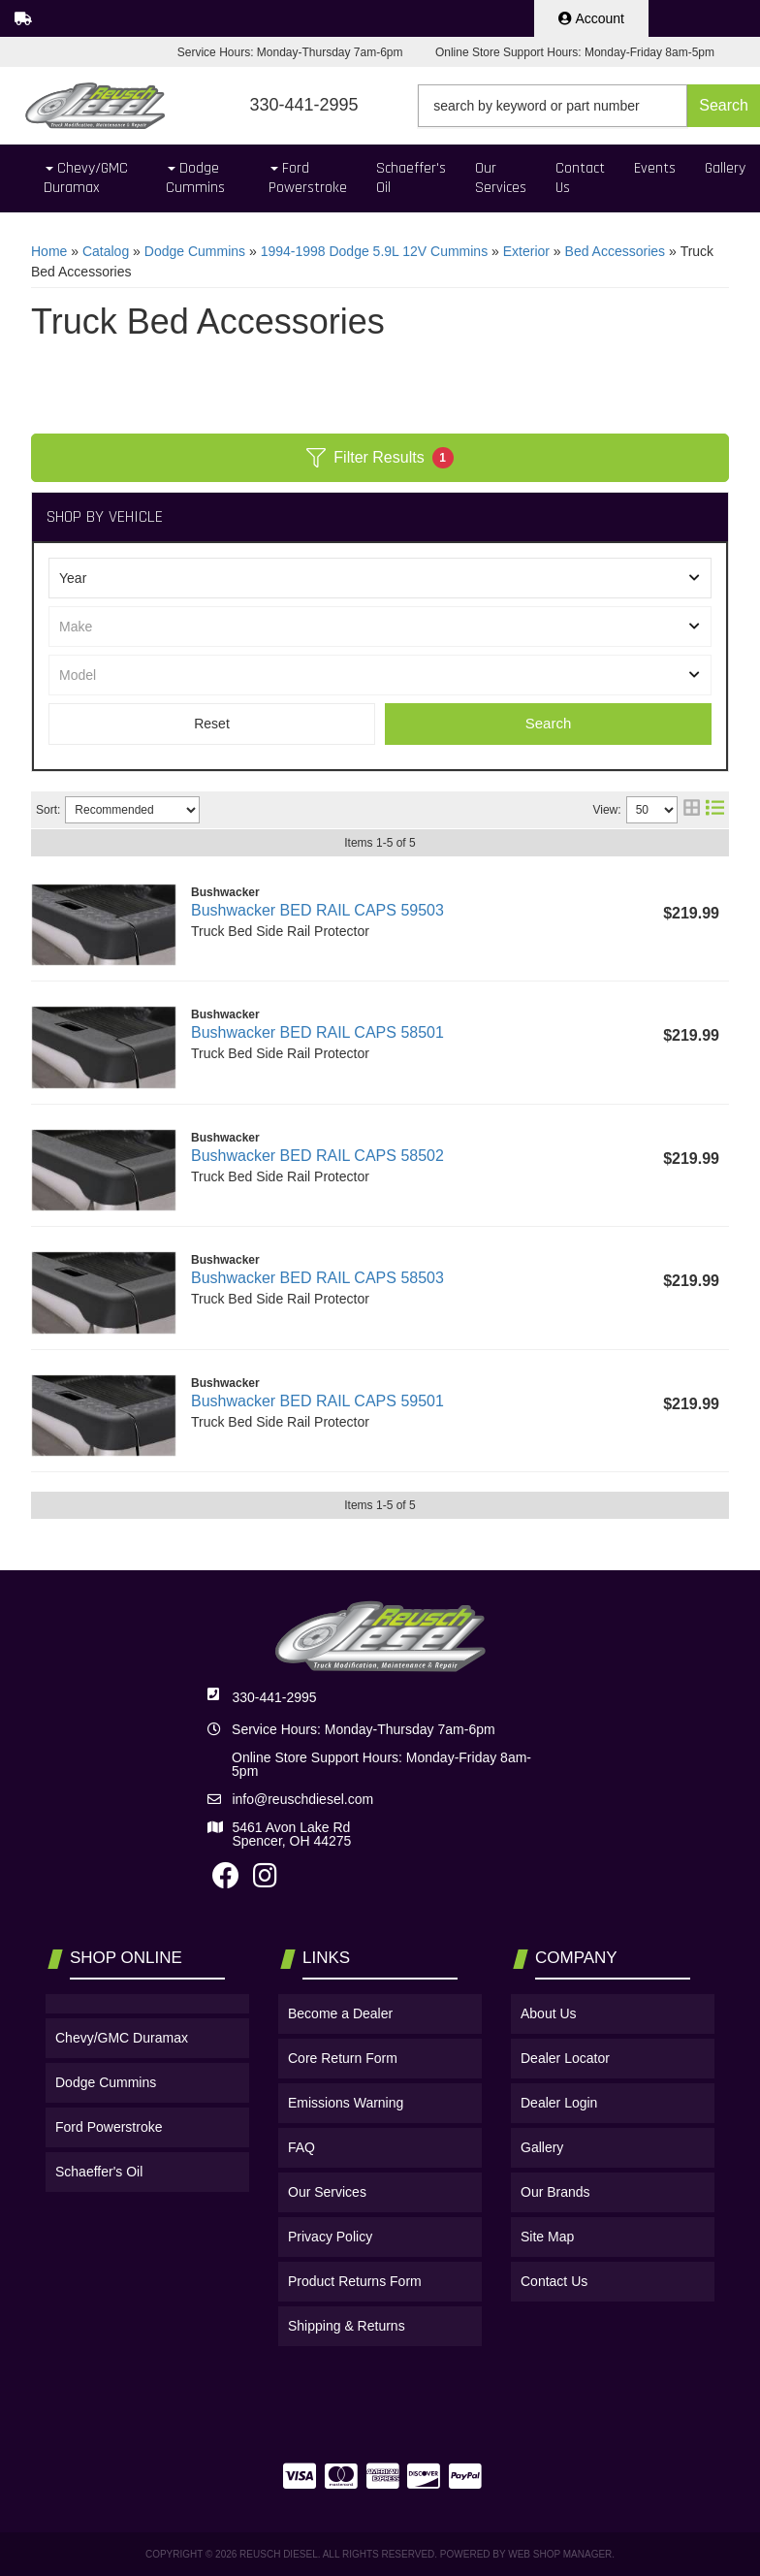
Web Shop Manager (560, 2554)
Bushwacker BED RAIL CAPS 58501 (317, 1032)
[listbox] (380, 578)
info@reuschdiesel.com (302, 1799)
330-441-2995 (274, 1697)
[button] (589, 105)
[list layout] (715, 809)
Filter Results (379, 457)
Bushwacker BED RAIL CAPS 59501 (317, 1401)
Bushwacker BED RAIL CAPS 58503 (317, 1278)
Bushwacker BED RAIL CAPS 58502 (317, 1155)
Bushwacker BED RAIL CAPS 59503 (317, 910)
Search (548, 723)
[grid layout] (691, 809)
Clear (211, 724)
